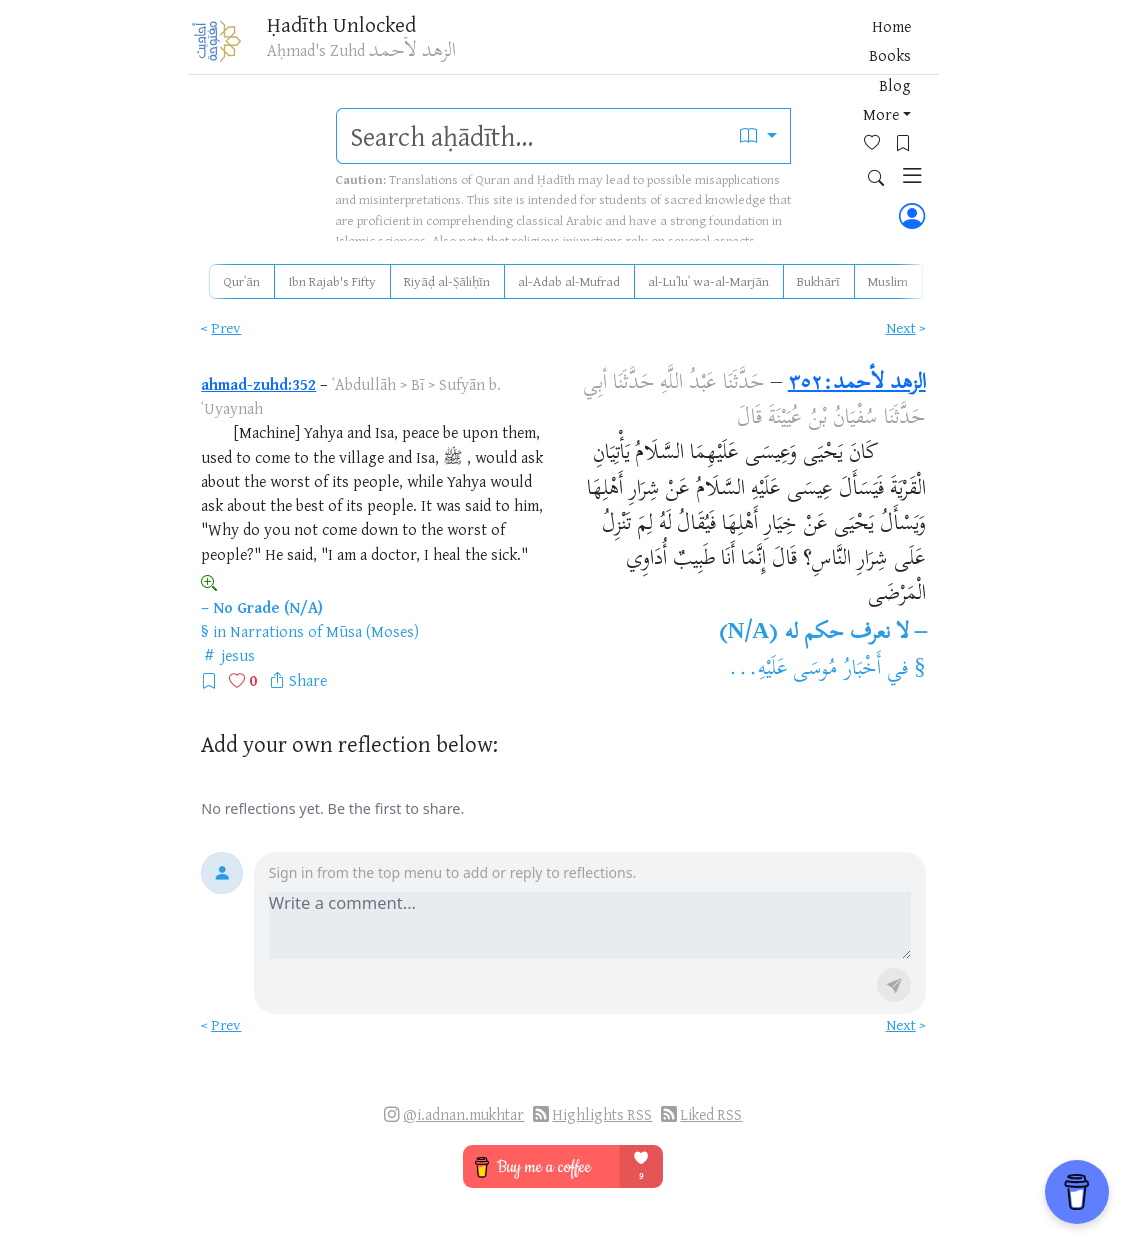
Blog (684, 49)
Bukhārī (818, 281)
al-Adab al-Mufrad (569, 281)
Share (308, 680)
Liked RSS (711, 1114)
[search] (532, 136)
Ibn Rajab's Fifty (332, 281)
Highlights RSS (602, 1114)
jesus (238, 655)
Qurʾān (241, 281)
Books (632, 49)
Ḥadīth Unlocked (353, 29)
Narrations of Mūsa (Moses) (324, 631)
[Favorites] (793, 46)
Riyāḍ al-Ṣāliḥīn (447, 281)
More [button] (733, 49)
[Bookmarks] (824, 46)
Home (576, 49)
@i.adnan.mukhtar (463, 1114)
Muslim (888, 281)
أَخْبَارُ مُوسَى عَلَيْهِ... (805, 670)
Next (901, 327)
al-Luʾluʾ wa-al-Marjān (708, 281)
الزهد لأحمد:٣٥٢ (857, 384)
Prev (226, 327)
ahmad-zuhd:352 (258, 384)
